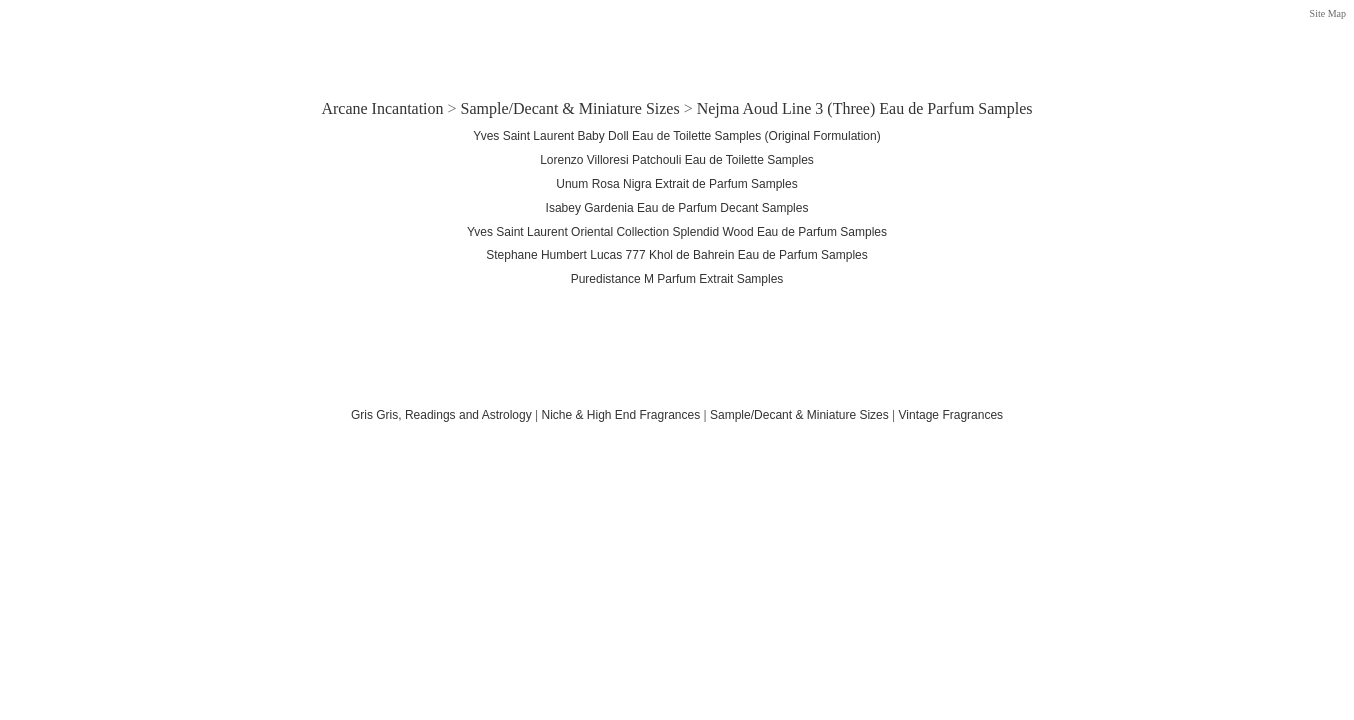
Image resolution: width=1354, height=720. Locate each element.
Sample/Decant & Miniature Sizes (570, 108)
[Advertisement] (677, 42)
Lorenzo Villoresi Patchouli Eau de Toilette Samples (677, 160)
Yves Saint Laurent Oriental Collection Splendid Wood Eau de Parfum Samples (677, 232)
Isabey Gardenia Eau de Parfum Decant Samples (677, 208)
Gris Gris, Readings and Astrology (441, 415)
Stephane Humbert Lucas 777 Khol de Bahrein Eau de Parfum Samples (677, 255)
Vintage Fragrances (951, 415)
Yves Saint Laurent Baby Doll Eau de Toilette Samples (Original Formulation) (676, 136)
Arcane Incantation (382, 108)
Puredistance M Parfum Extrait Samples (677, 279)
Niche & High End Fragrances (620, 415)
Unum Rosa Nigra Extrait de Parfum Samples (676, 184)
